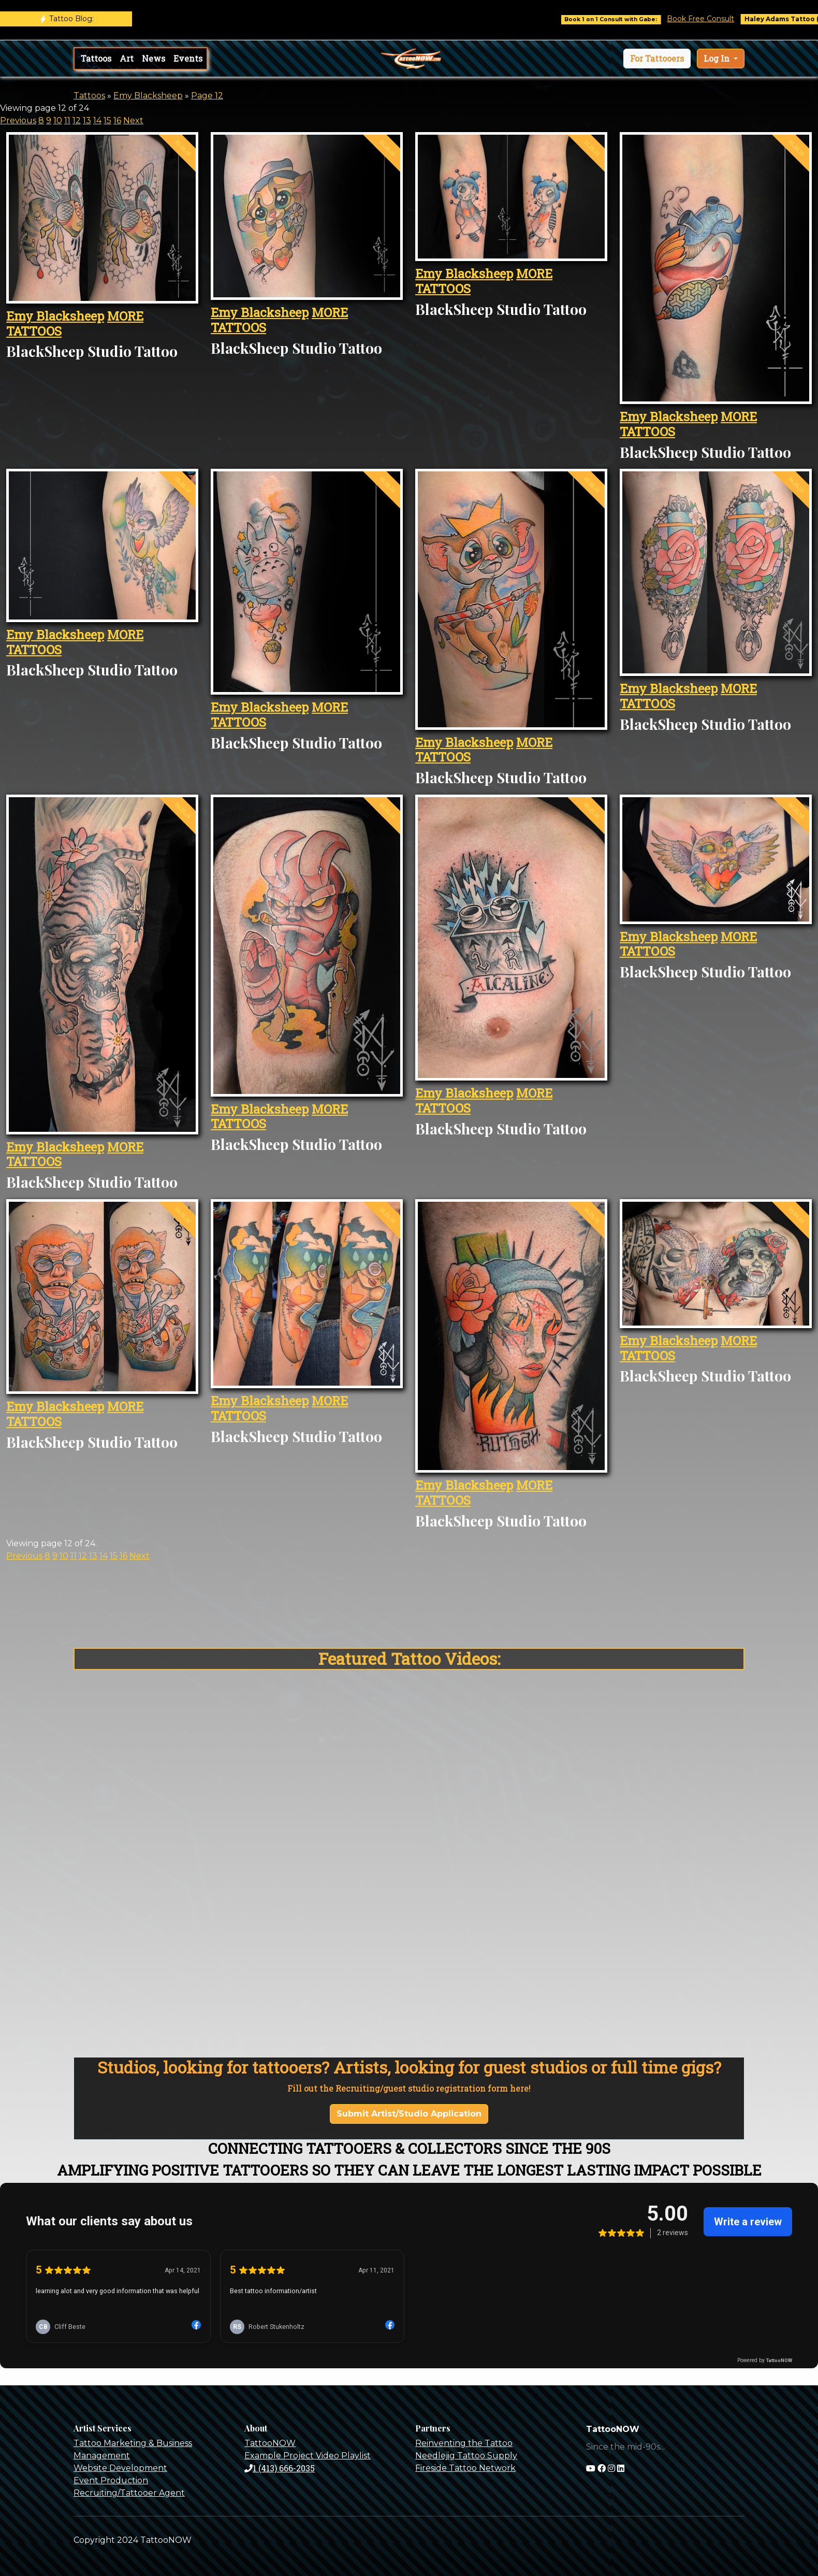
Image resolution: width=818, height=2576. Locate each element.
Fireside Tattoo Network (465, 2468)
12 (76, 120)
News (153, 58)
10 (57, 120)
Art (127, 58)
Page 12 (207, 95)
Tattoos (96, 58)
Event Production (111, 2480)
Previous (18, 120)
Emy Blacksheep (148, 95)
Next (133, 120)
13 (87, 120)
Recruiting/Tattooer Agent (129, 2493)
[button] (657, 58)
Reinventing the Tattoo (464, 2443)
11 (67, 120)
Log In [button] (718, 58)
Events (187, 58)
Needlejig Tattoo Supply (466, 2455)
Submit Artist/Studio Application (409, 2114)
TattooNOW (270, 2443)
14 (97, 120)
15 (107, 120)
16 (117, 120)
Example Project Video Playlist (307, 2455)
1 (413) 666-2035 (279, 2468)
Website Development (120, 2468)
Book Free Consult (717, 18)
